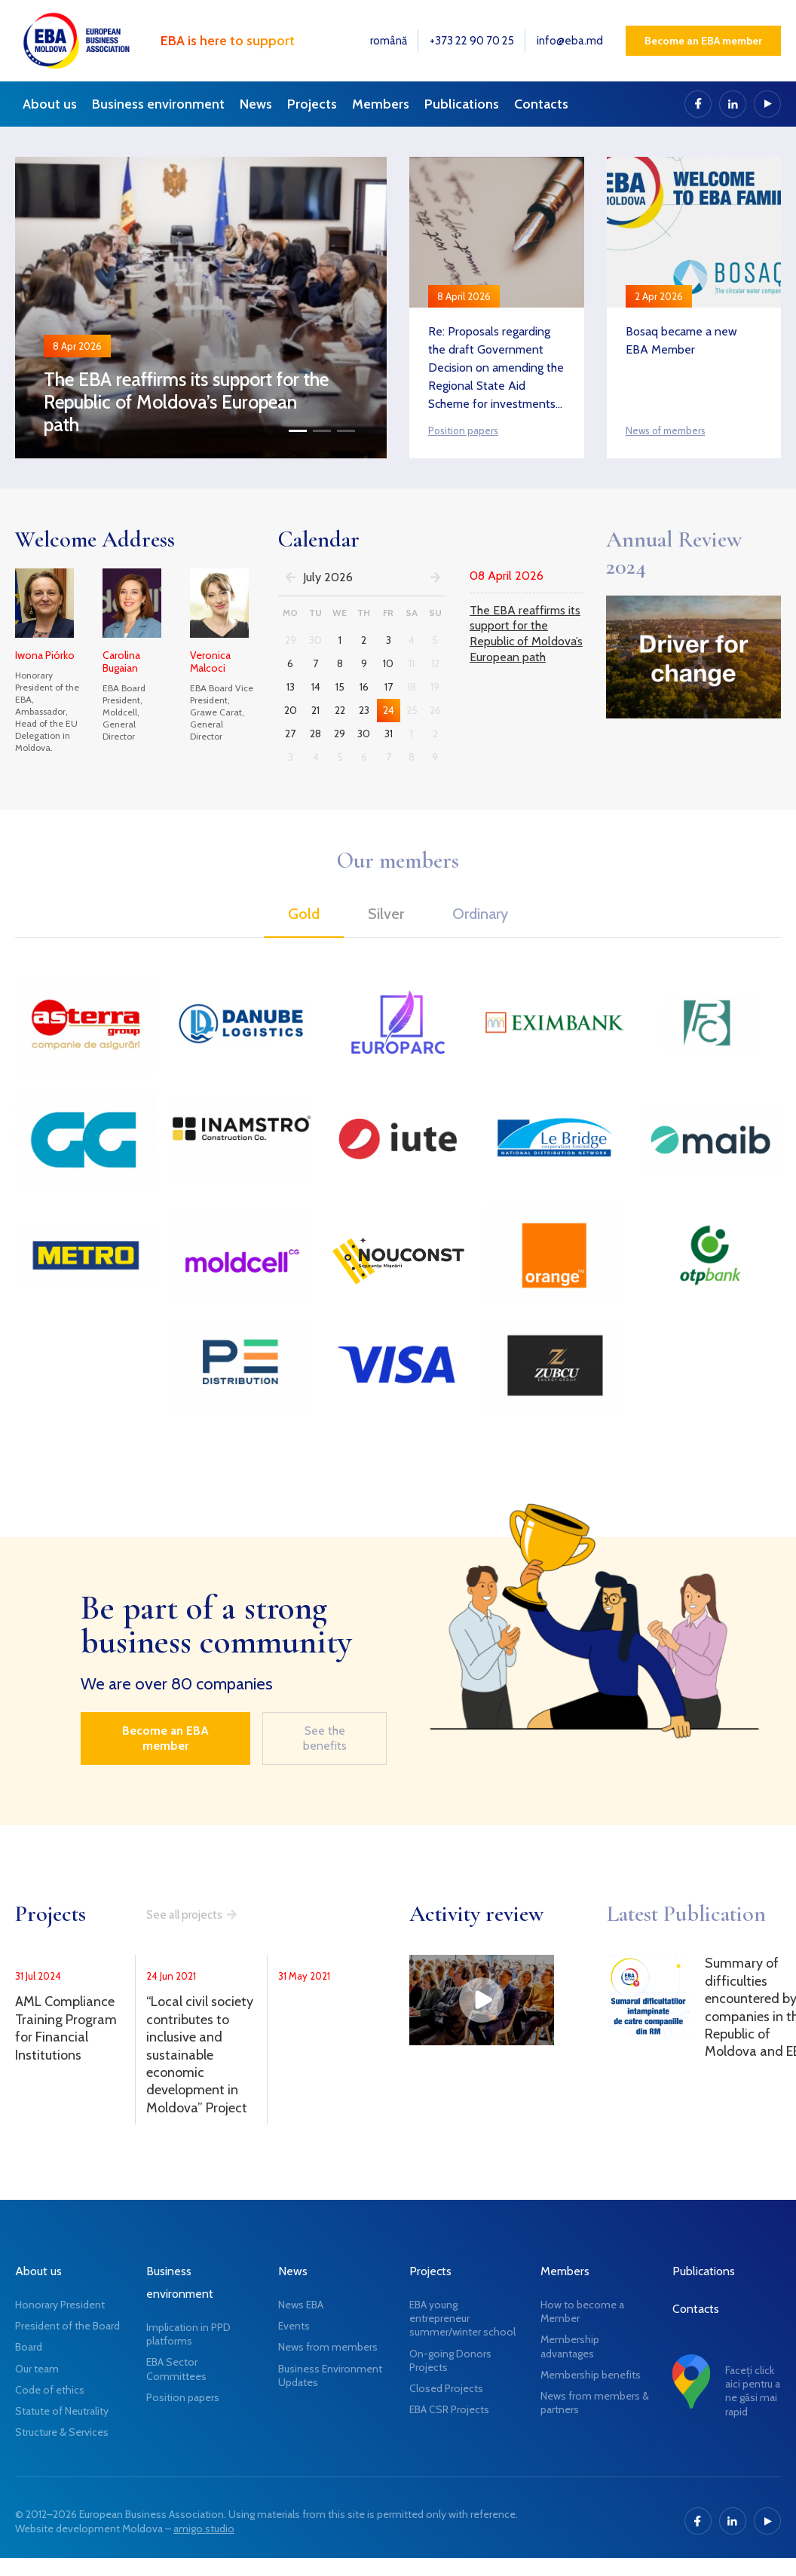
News (256, 104)
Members (380, 104)
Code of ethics (49, 2390)
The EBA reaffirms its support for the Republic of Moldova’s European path (186, 402)
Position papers (463, 430)
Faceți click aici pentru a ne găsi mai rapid (752, 2390)
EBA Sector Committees (176, 2368)
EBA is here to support (228, 40)
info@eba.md (570, 40)
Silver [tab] (386, 914)
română (388, 40)
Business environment (158, 104)
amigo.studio (203, 2528)
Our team (37, 2368)
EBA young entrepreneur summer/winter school (462, 2318)
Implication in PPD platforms (188, 2334)
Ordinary (480, 914)
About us (50, 104)
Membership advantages (569, 2346)
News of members (666, 430)
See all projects (184, 1915)
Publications (461, 104)
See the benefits (325, 1738)
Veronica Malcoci (210, 661)
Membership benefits (590, 2374)
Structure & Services (62, 2432)
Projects (312, 104)
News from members (328, 2347)
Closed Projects (446, 2388)
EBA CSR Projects (449, 2409)
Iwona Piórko (45, 655)
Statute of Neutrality (62, 2411)
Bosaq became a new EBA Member (681, 340)
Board (28, 2347)
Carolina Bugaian (121, 661)
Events (294, 2325)
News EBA (300, 2304)
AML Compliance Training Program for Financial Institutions (66, 2028)
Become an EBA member (703, 40)
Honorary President (60, 2304)
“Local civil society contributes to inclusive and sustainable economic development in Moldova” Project (199, 2054)
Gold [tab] (304, 914)
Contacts (541, 104)
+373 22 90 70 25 (472, 40)
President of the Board (67, 2325)
